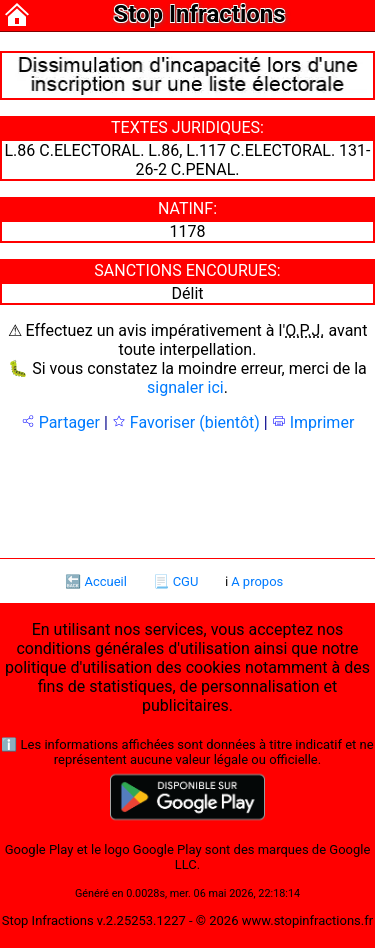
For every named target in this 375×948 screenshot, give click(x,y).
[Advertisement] (188, 493)
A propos (257, 581)
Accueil (105, 581)
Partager (60, 422)
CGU (186, 581)
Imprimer (313, 422)
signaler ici (185, 387)
